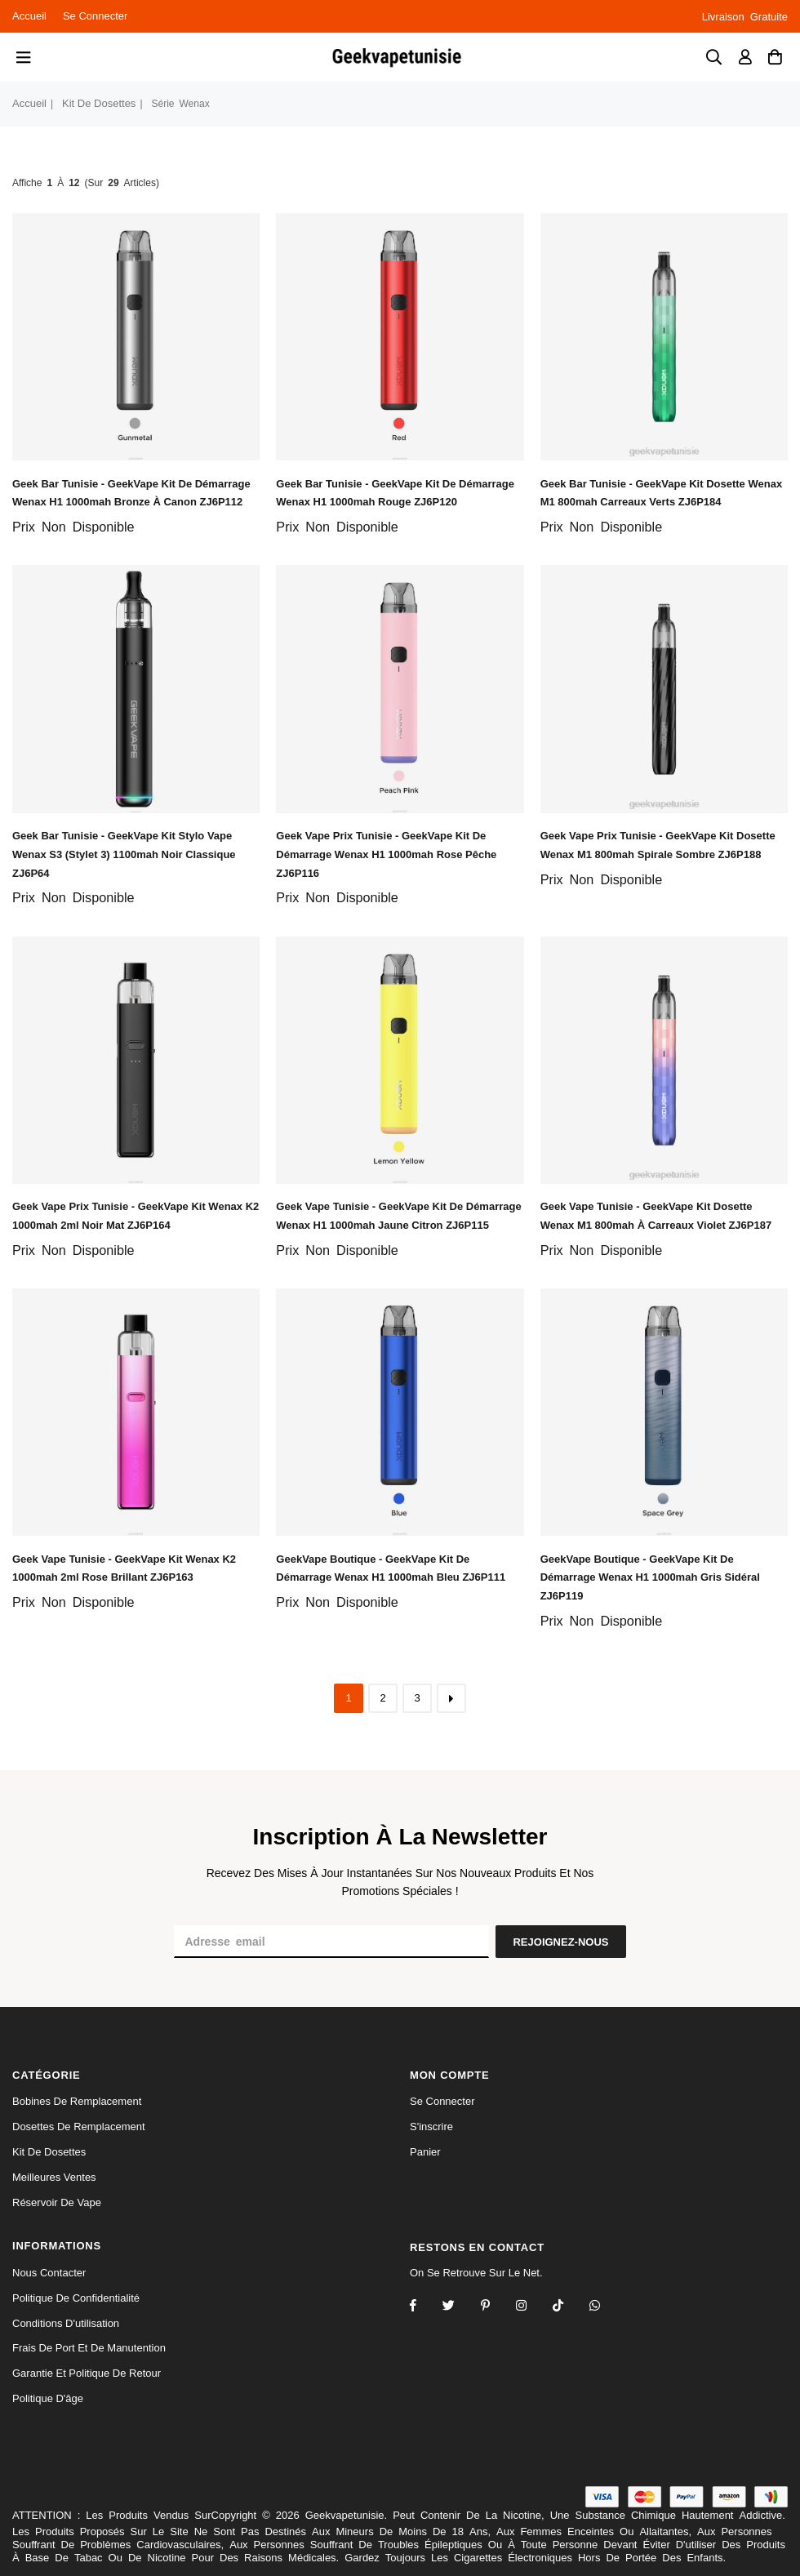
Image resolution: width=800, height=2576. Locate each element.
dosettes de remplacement (78, 2126)
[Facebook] (424, 2307)
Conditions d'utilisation (65, 2323)
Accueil (29, 16)
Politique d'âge (47, 2398)
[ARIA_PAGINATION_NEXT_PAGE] (451, 1698)
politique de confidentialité (76, 2298)
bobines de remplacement (76, 2101)
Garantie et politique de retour (86, 2373)
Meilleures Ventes (54, 2177)
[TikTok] (568, 2307)
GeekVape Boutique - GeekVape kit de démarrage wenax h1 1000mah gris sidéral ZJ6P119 (650, 1578)
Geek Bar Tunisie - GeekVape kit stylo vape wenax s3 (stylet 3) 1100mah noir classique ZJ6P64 (124, 854)
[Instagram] (496, 2307)
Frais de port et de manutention (89, 2348)
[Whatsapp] (605, 2307)
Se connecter (95, 16)
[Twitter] (459, 2307)
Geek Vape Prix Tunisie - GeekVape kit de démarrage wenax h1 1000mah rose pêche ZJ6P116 (386, 854)
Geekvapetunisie (344, 2515)
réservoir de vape (56, 2202)
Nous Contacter (49, 2273)
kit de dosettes (99, 103)
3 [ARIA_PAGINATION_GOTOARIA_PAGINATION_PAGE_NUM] (417, 1698)
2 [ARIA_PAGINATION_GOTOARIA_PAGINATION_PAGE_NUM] (382, 1698)
